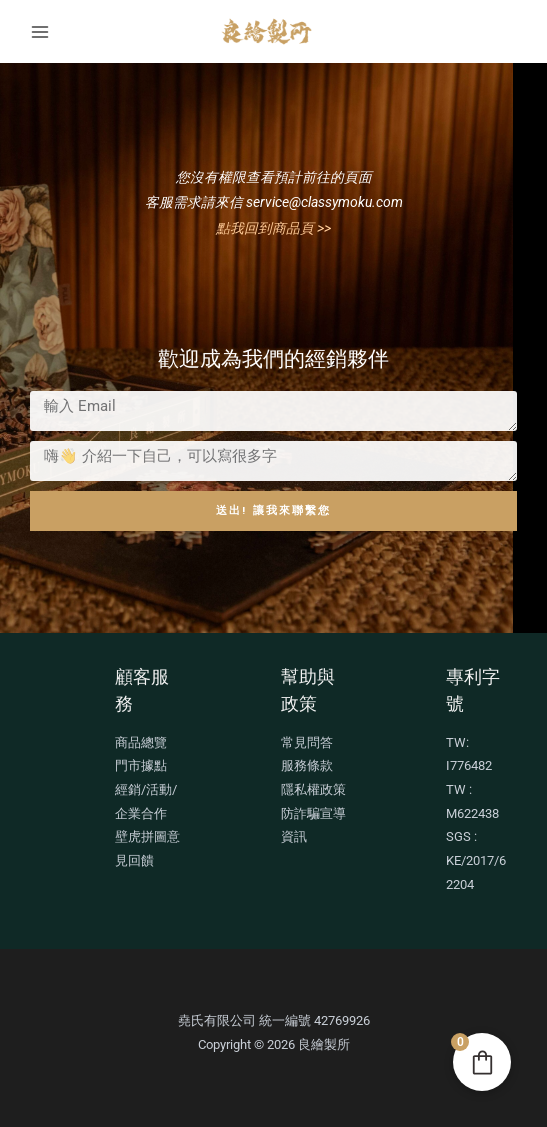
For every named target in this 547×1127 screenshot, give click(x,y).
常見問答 (307, 742)
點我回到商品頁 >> (273, 228)
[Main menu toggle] (39, 31)
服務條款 (307, 765)
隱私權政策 (313, 789)
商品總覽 (141, 742)
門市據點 (141, 765)
